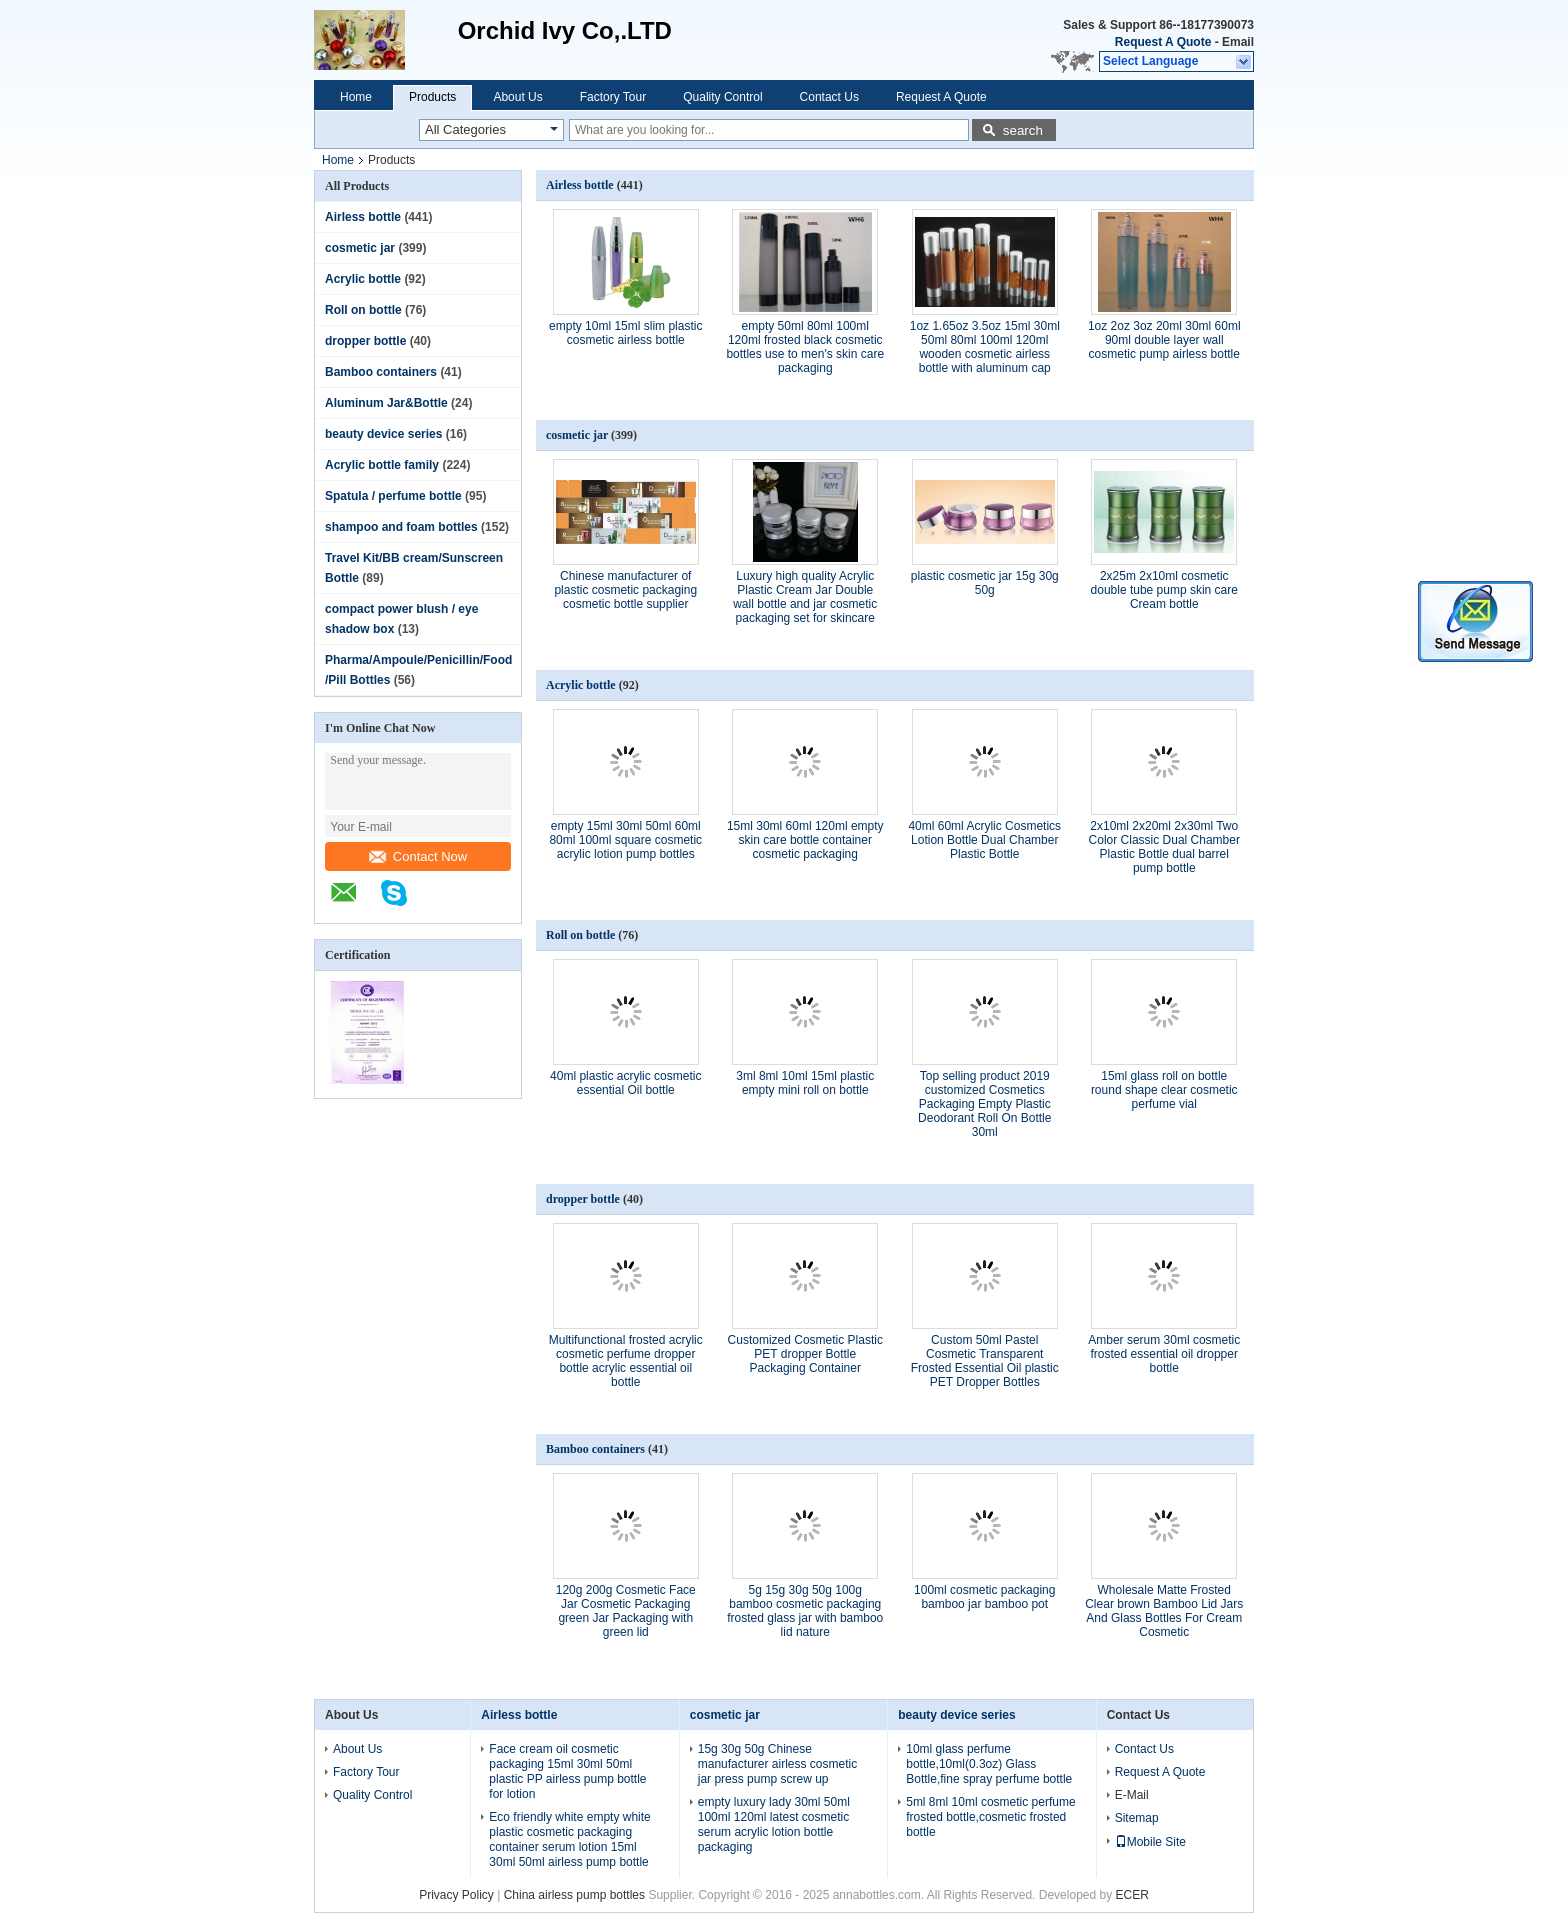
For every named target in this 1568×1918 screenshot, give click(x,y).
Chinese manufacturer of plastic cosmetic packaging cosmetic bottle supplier (625, 590)
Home (356, 97)
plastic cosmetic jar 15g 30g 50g (985, 583)
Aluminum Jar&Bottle (386, 403)
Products (432, 97)
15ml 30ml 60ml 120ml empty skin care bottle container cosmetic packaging (805, 840)
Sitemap (1137, 1818)
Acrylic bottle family (382, 465)
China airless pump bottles (574, 1895)
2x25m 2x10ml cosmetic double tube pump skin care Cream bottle (1164, 590)
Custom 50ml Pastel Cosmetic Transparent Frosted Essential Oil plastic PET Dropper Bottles (985, 1361)
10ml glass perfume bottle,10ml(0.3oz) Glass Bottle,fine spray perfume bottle (989, 1764)
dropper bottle (365, 341)
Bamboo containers (381, 372)
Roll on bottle (363, 310)
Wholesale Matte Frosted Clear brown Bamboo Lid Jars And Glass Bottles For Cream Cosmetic (1164, 1611)
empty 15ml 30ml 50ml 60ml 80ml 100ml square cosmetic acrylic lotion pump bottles (625, 840)
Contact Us (829, 97)
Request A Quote (1163, 42)
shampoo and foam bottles (401, 527)
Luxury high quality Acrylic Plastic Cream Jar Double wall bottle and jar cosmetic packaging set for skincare (805, 597)
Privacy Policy (456, 1895)
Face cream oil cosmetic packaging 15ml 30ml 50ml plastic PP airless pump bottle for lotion (567, 1771)
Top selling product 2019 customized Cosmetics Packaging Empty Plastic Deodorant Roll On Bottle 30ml (984, 1104)
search (1023, 130)
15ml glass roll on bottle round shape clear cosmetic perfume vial (1164, 1090)
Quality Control (722, 97)
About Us (517, 97)
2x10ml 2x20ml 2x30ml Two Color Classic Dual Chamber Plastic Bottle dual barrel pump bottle (1164, 847)
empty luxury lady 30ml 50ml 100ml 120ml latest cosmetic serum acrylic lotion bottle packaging (774, 1824)
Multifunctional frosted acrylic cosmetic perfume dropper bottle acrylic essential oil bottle (626, 1361)
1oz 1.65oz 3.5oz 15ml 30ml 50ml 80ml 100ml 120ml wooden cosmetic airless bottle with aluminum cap (985, 347)
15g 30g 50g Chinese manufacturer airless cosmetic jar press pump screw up (777, 1764)
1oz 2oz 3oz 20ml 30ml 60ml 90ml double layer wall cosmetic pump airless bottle (1164, 340)
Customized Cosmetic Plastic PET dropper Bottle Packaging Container (805, 1354)
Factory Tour (613, 97)
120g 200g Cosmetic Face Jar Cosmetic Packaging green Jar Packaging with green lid (626, 1611)
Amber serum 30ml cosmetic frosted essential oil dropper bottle (1164, 1354)
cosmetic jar (360, 248)
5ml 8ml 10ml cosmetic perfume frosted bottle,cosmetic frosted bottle (990, 1817)
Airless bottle (363, 217)
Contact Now (418, 856)
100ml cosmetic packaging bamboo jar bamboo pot (984, 1597)
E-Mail (1132, 1795)
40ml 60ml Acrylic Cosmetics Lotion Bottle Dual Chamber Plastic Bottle (984, 840)
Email (1238, 42)
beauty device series (383, 434)
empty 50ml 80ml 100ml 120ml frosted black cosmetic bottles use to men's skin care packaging (805, 347)
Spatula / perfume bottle (393, 496)
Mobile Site (1150, 1842)
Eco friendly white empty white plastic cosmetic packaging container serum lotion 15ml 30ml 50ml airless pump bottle (569, 1839)
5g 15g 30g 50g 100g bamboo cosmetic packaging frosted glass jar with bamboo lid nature (805, 1611)
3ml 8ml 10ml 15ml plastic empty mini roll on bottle (805, 1083)
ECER (1132, 1895)
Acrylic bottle (363, 279)
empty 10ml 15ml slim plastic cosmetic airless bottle (625, 333)
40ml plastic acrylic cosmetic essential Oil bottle (625, 1083)
